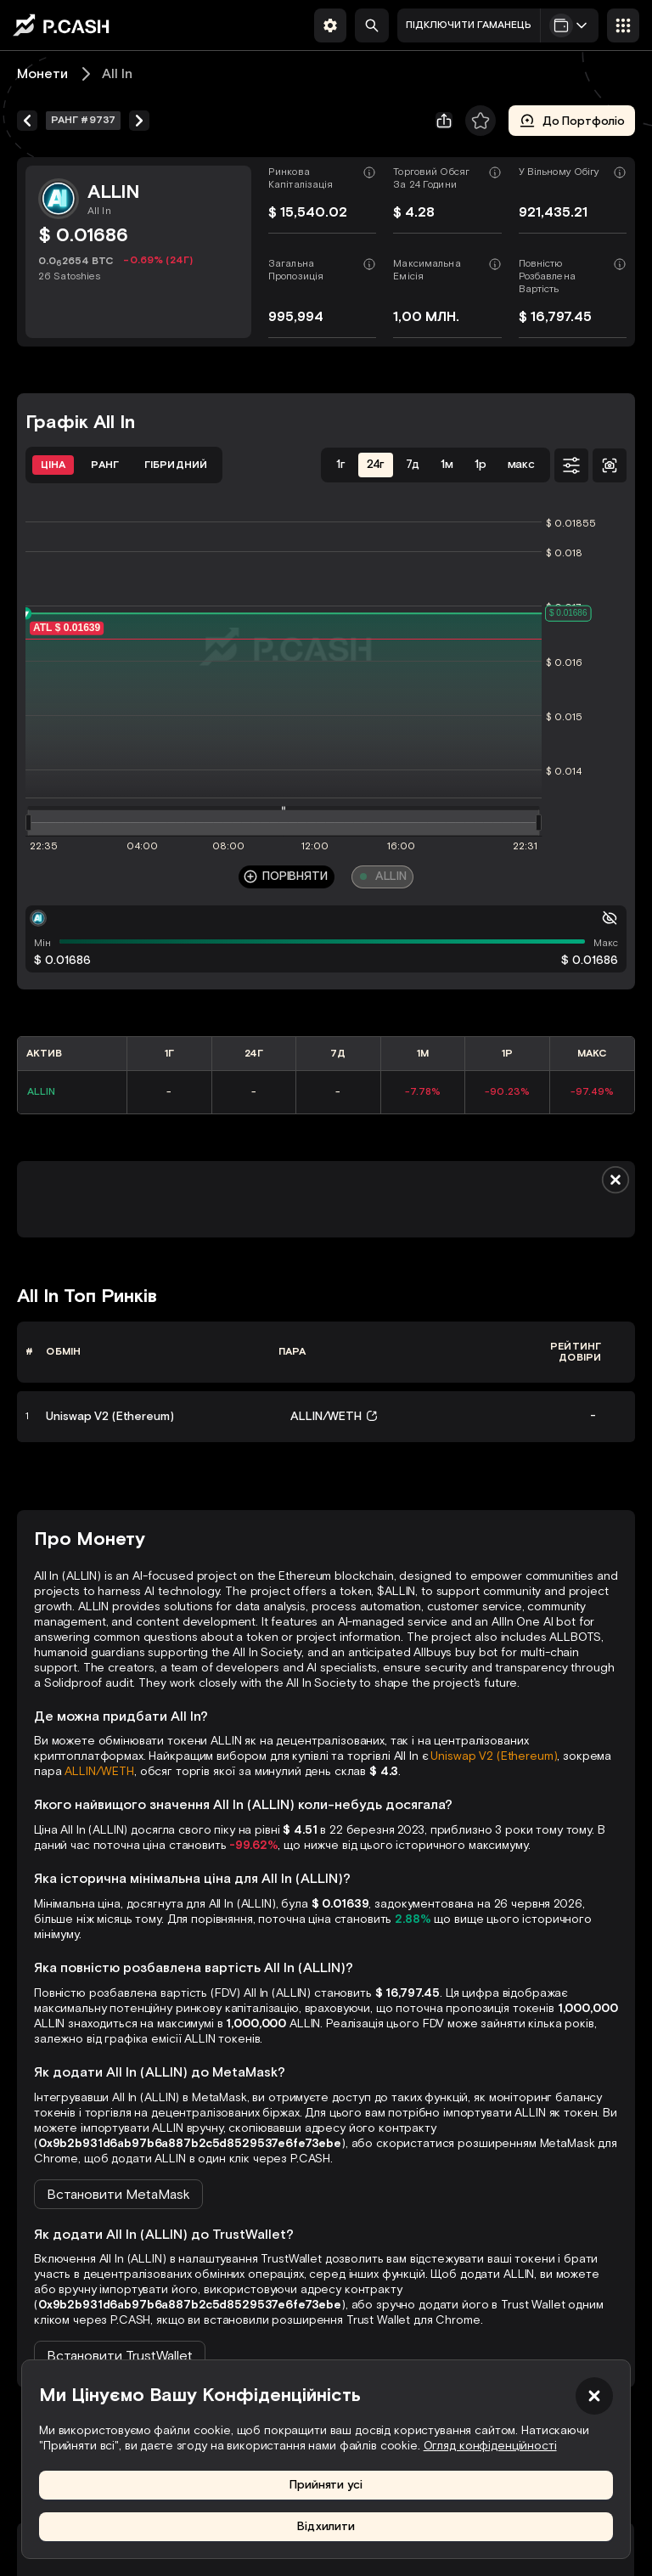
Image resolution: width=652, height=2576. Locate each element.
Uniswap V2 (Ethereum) (493, 1756)
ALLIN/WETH (99, 1771)
